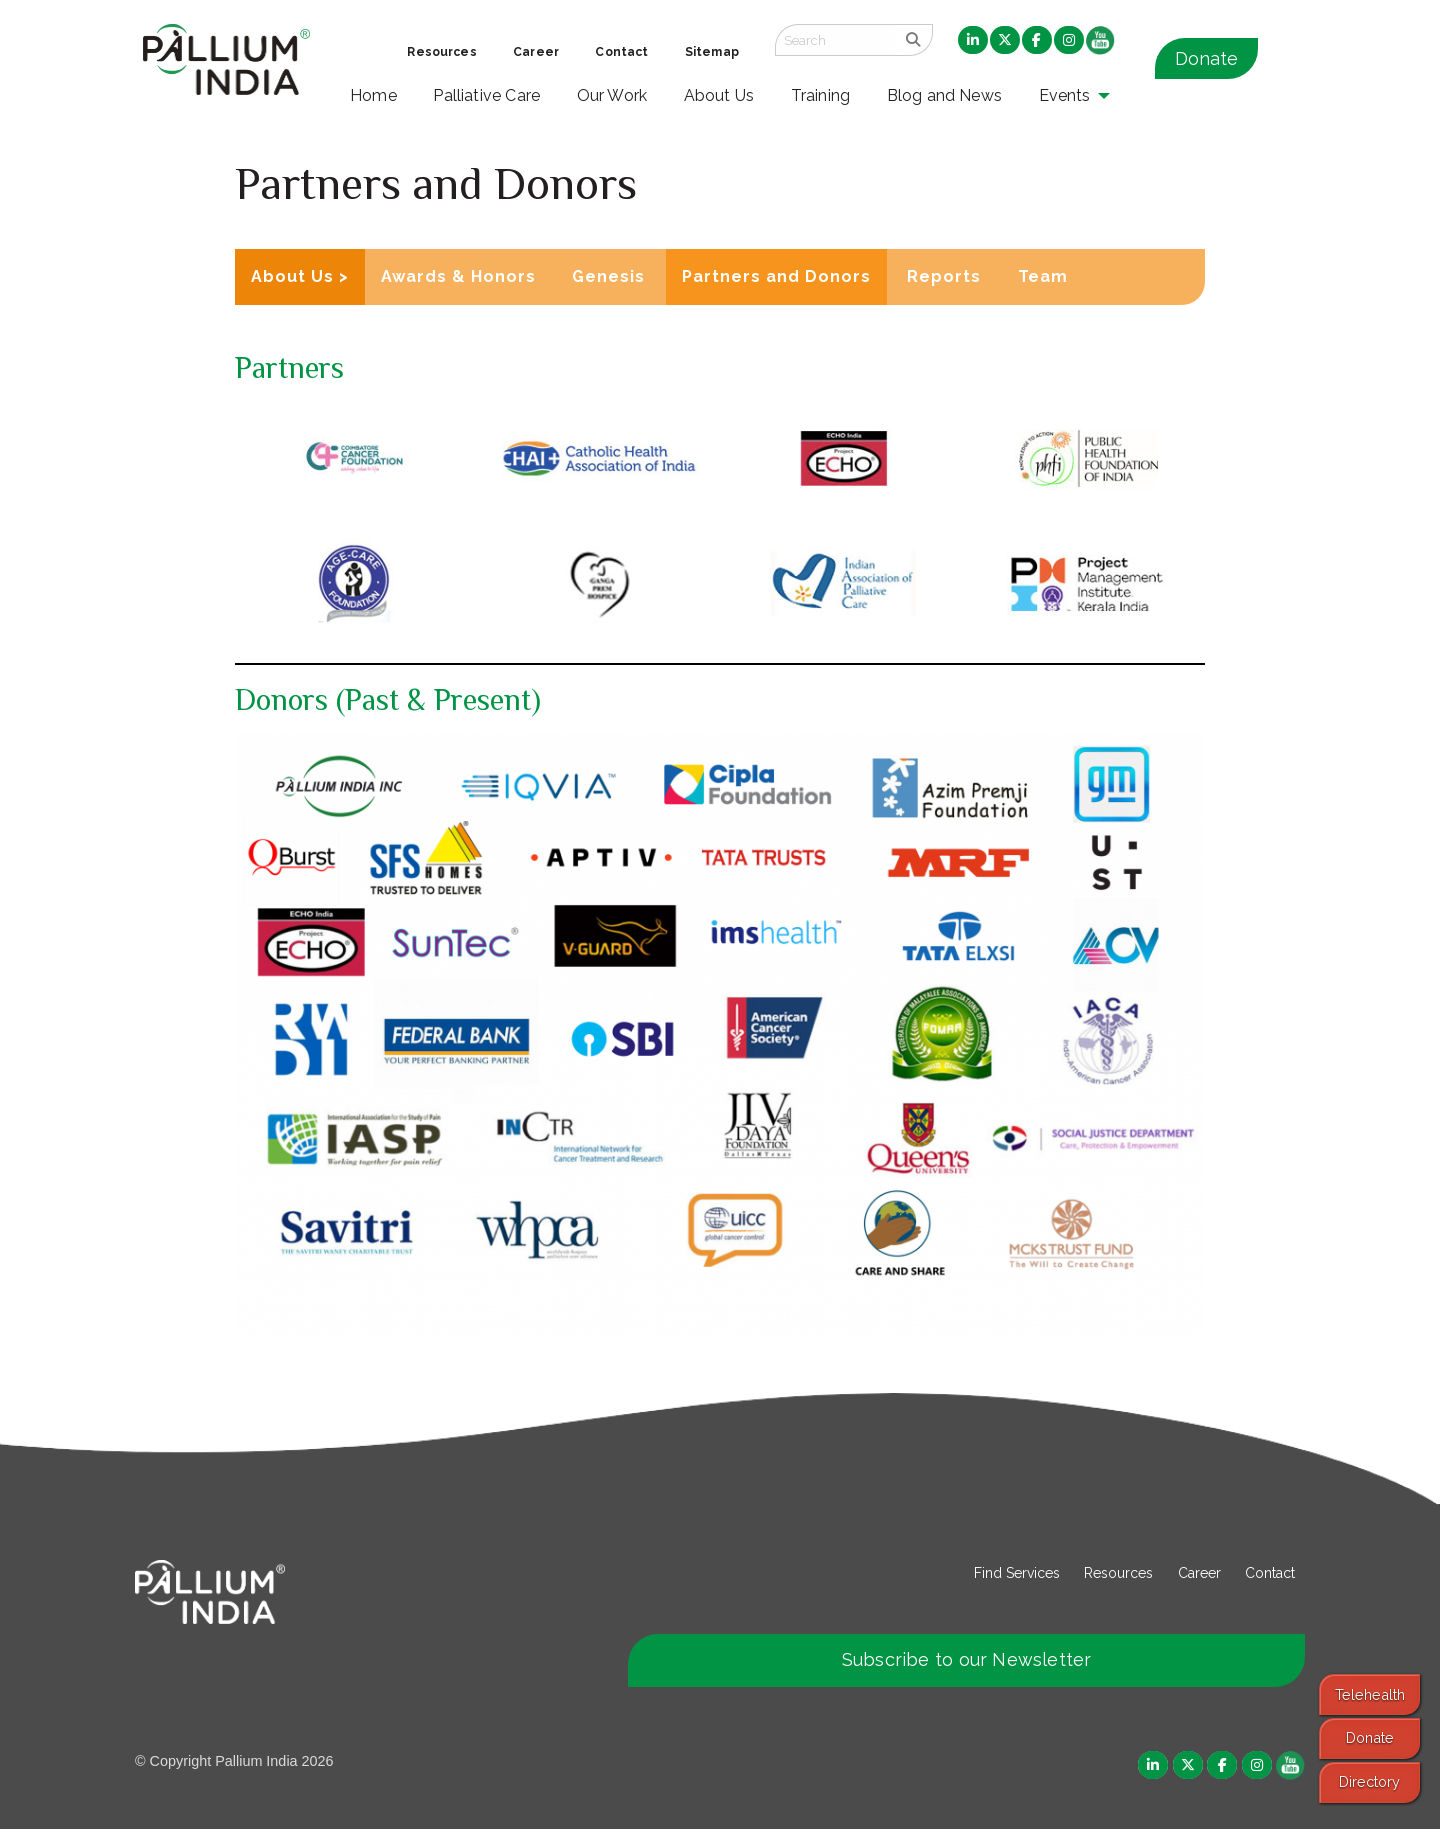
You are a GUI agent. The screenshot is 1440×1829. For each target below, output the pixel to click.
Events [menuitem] (1065, 95)
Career (1199, 1573)
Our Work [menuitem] (612, 95)
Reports (944, 276)
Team (1043, 276)
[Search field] (835, 40)
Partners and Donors (776, 276)
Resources (1118, 1573)
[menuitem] (973, 41)
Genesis (608, 276)
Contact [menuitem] (621, 52)
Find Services (1017, 1573)
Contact (1270, 1573)
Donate (1206, 58)
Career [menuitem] (536, 52)
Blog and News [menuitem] (944, 95)
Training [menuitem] (821, 95)
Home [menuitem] (373, 95)
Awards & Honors (458, 276)
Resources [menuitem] (441, 52)
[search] (913, 40)
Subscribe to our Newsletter (967, 1659)
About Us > (300, 276)
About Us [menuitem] (719, 95)
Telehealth (1370, 1694)
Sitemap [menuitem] (712, 52)
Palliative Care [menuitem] (486, 95)
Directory (1369, 1781)
